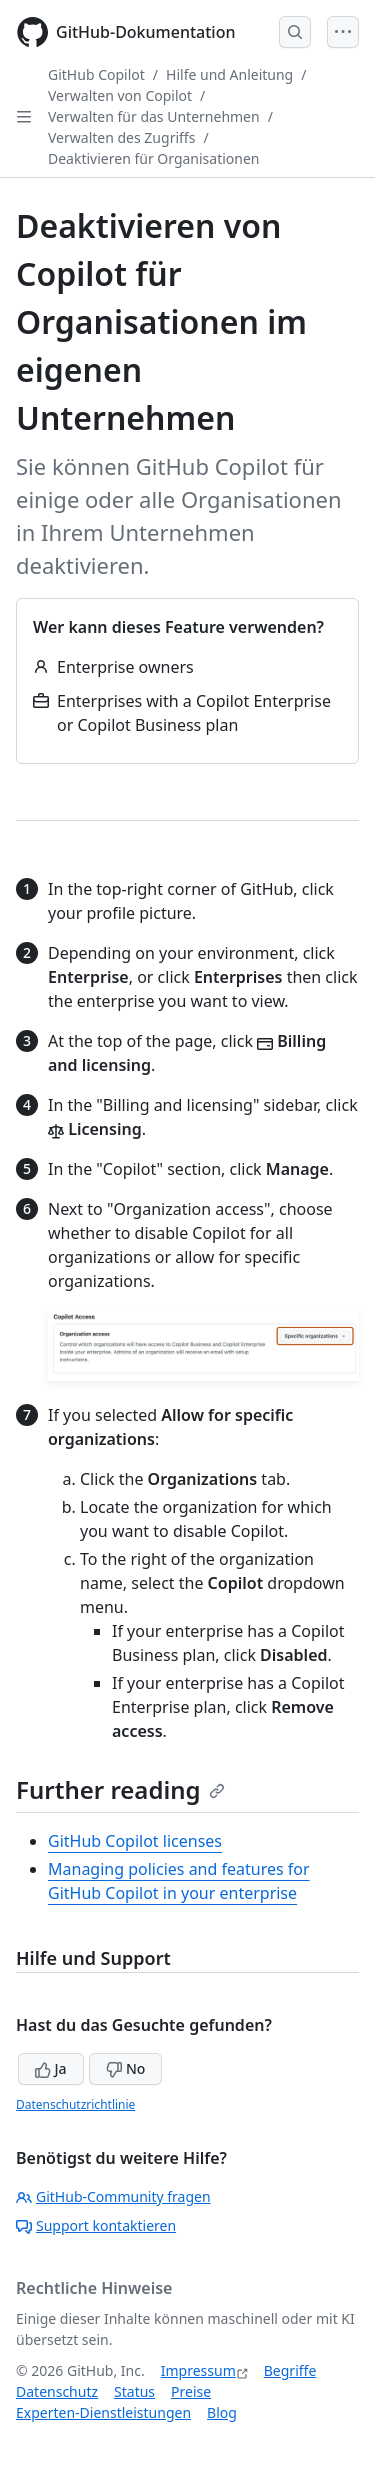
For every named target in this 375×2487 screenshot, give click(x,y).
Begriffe (290, 2370)
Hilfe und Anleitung (229, 74)
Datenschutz (57, 2391)
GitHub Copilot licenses (135, 1841)
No (125, 2068)
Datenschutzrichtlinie (75, 2104)
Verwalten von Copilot (120, 95)
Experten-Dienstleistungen (103, 2412)
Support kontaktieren (96, 2225)
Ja (51, 2068)
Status (134, 2391)
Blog (222, 2412)
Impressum (198, 2370)
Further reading (120, 1789)
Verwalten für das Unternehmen (154, 116)
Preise (191, 2391)
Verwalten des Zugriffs (121, 137)
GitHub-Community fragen (113, 2196)
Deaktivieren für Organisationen (154, 158)
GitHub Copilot (96, 74)
